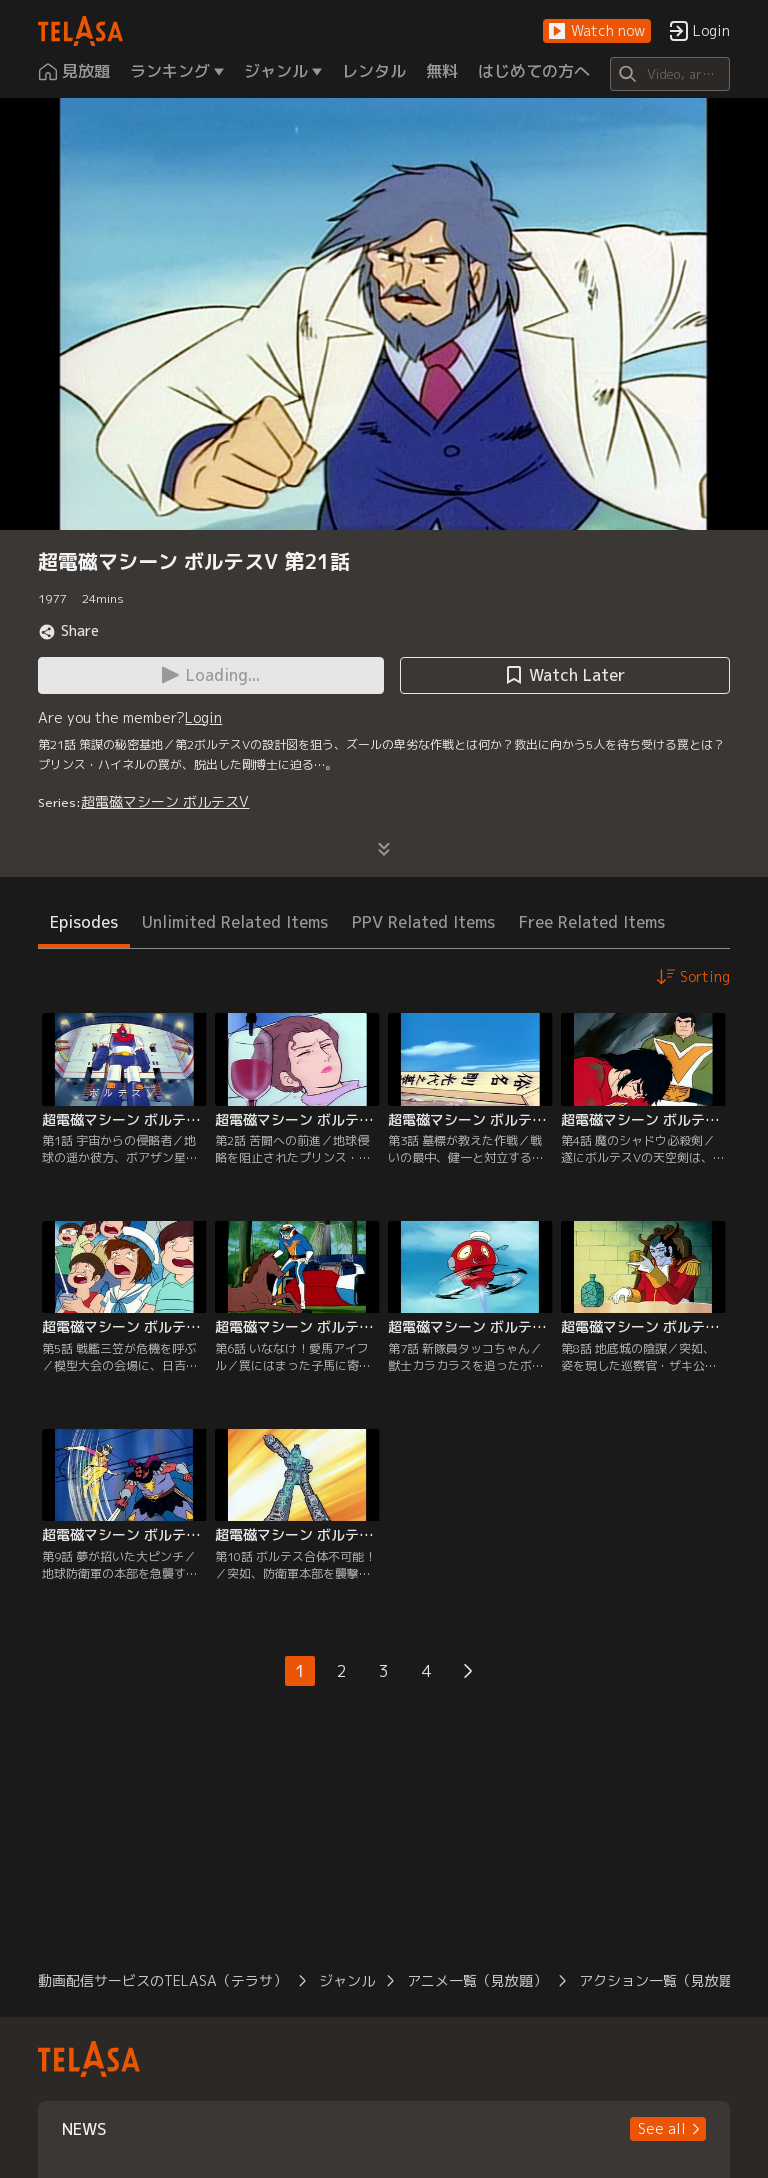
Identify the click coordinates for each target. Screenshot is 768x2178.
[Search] (669, 74)
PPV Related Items (423, 922)
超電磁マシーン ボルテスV (165, 801)
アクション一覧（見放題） (663, 1980)
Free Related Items (592, 922)
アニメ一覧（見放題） (477, 1980)
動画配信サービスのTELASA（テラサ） (162, 1980)
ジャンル (347, 1980)
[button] (597, 31)
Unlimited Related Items (235, 922)
